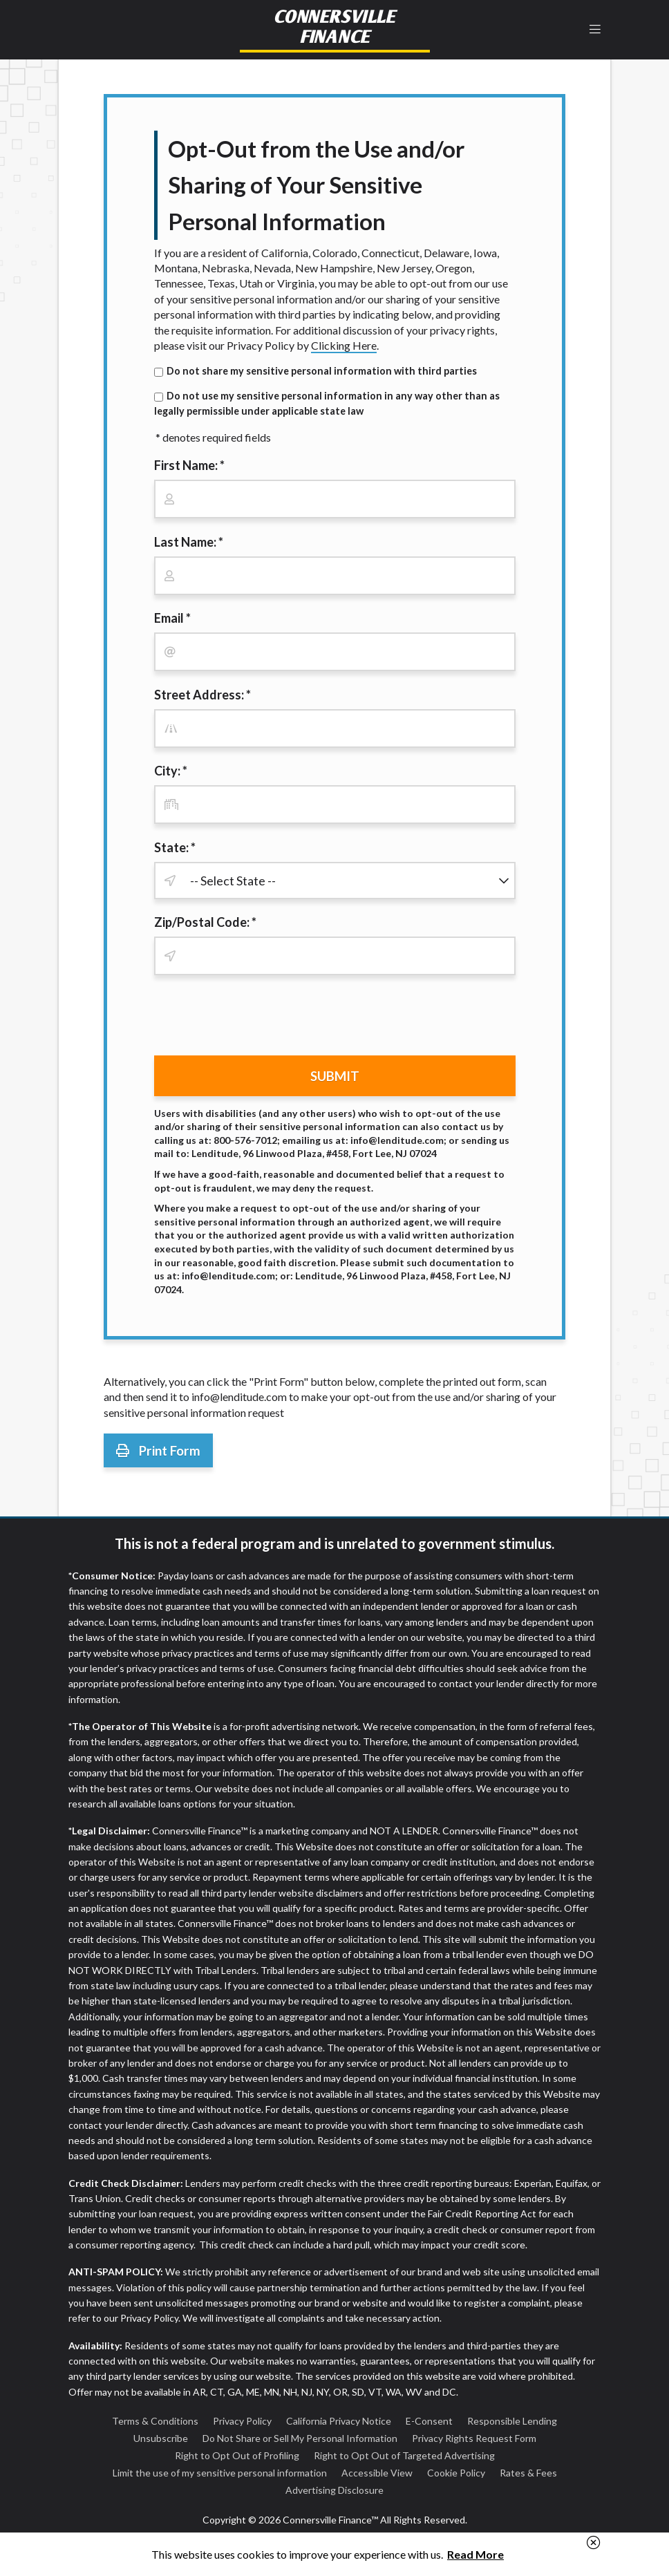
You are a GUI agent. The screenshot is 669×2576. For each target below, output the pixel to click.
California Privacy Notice (338, 2421)
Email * (172, 618)
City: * (170, 770)
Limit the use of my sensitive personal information (220, 2473)
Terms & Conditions (155, 2421)
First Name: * (189, 465)
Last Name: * (188, 541)
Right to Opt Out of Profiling (237, 2455)
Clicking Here (344, 345)
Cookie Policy (456, 2473)
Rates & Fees (528, 2473)
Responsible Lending (512, 2421)
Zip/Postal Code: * (205, 922)
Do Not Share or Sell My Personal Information (299, 2438)
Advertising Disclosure (334, 2490)
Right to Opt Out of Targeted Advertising (404, 2455)
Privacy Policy (242, 2421)
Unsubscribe (160, 2438)
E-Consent (429, 2421)
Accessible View (377, 2473)
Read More (475, 2554)
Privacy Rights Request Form (474, 2438)
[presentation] (259, 1018)
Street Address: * (202, 694)
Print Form (158, 1450)
